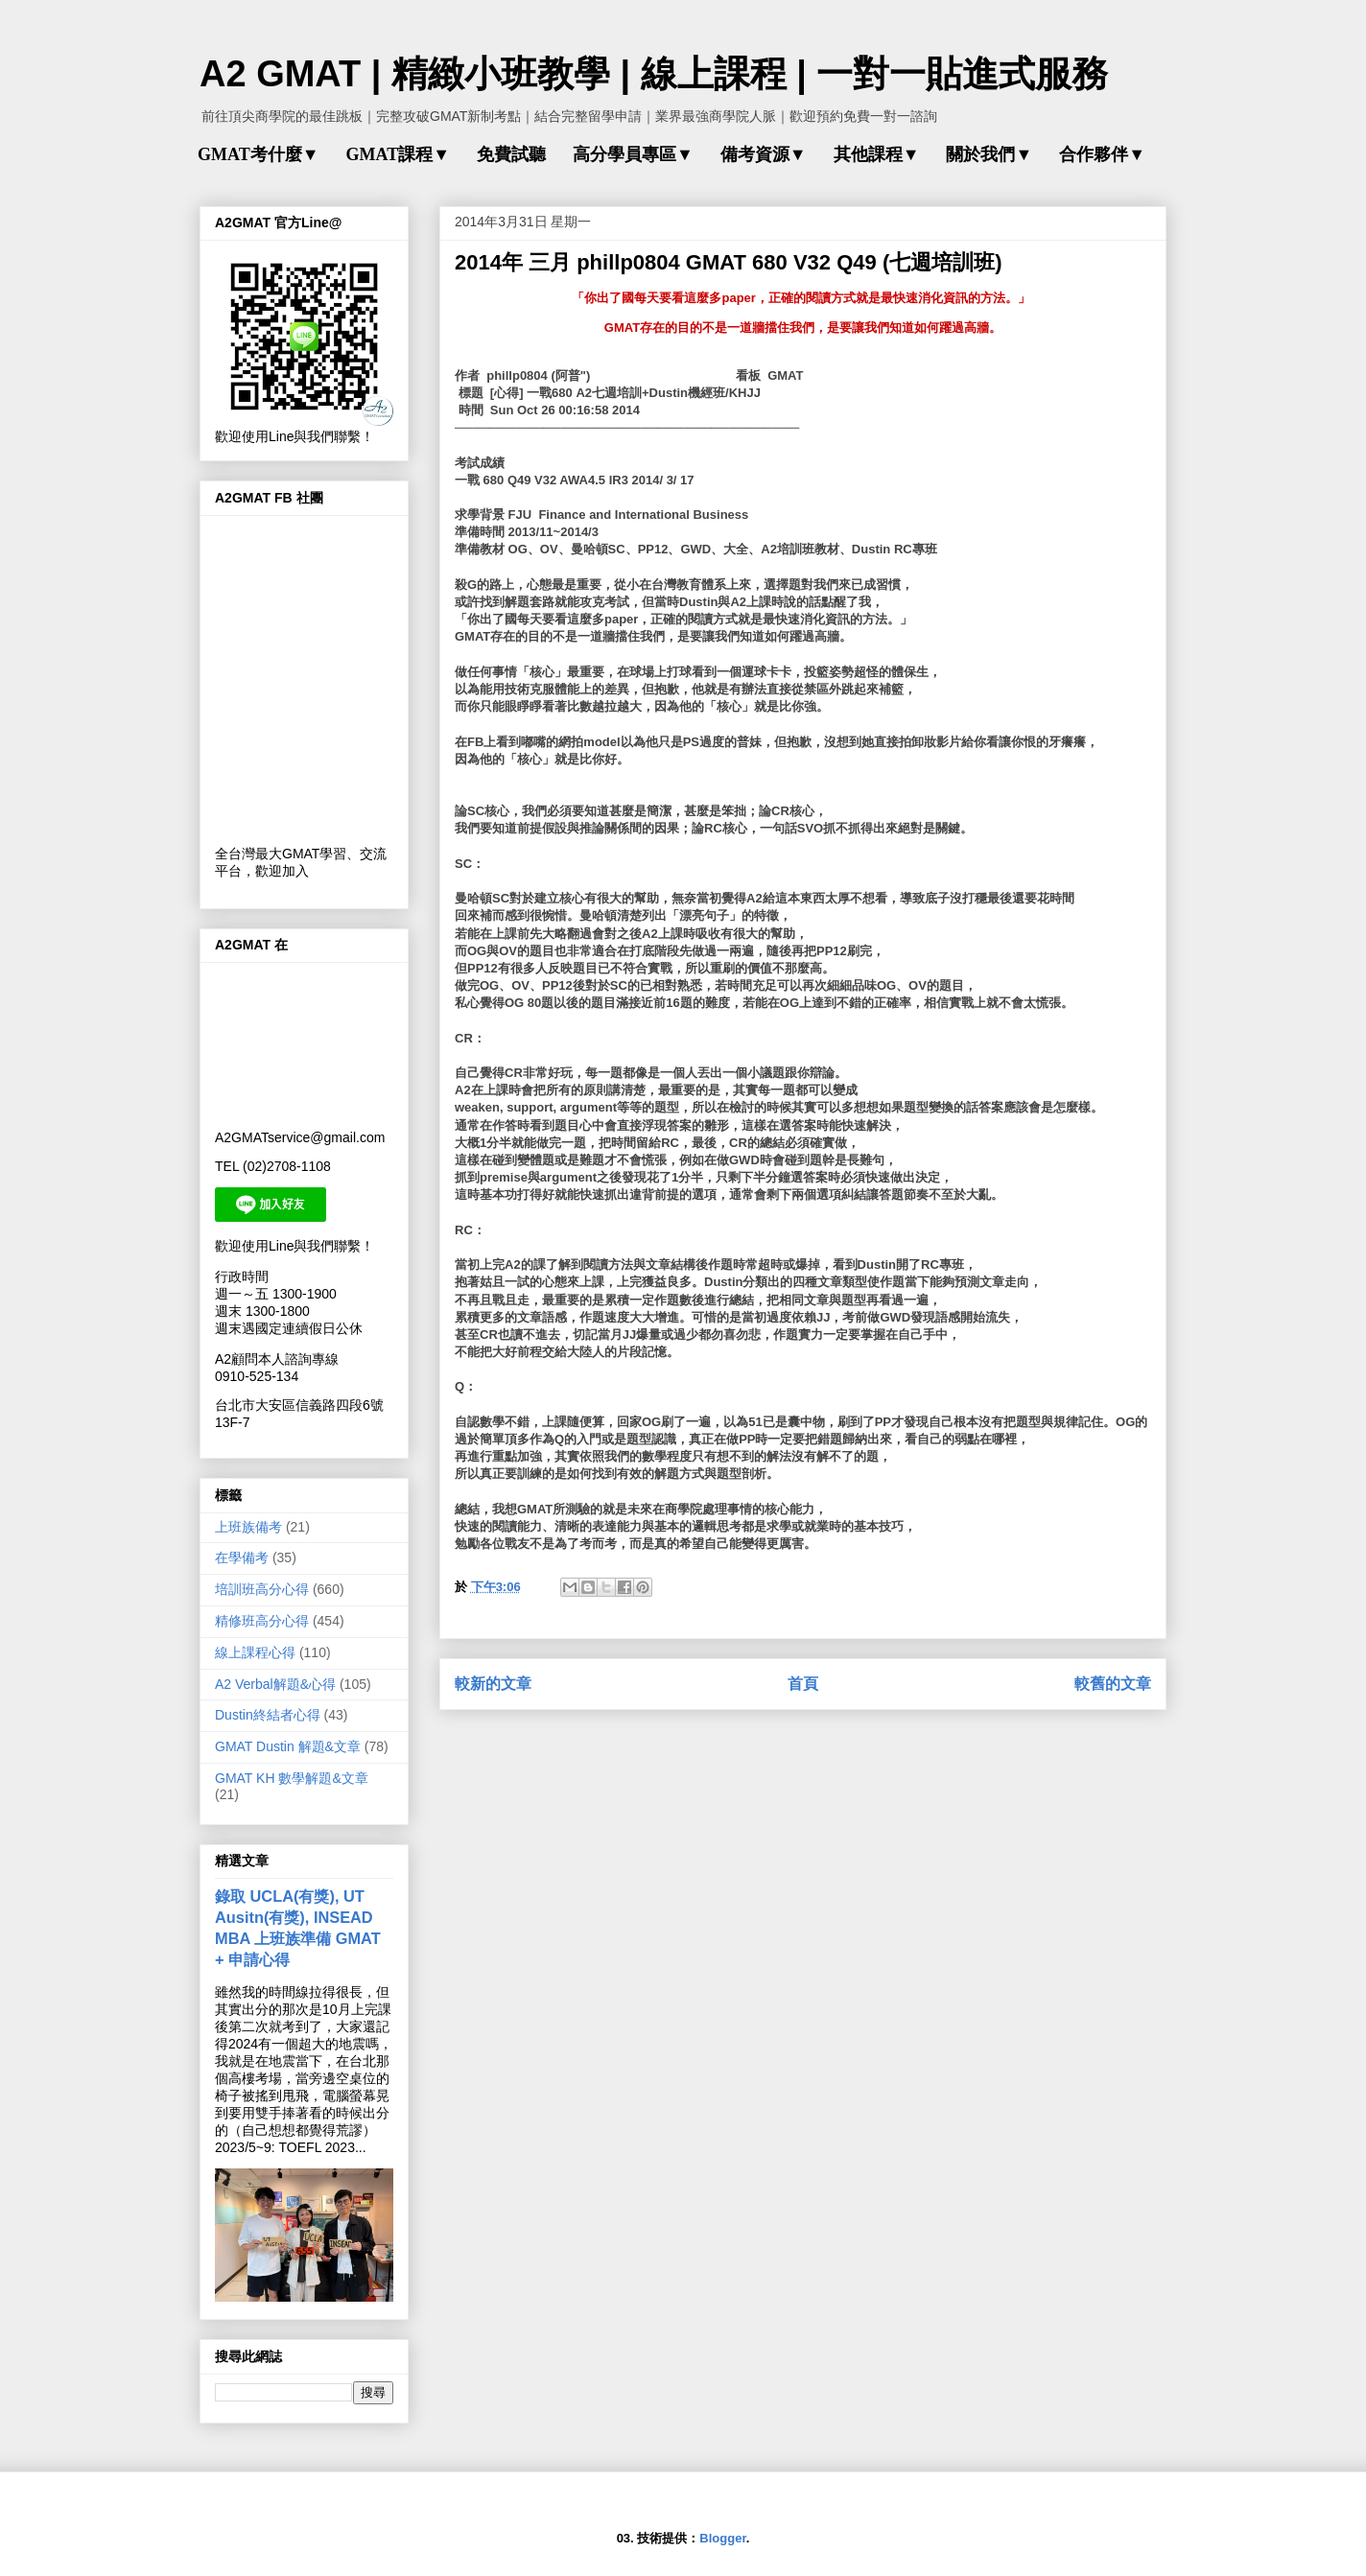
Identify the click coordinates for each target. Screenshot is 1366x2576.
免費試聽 (511, 154)
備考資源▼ (763, 154)
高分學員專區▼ (633, 154)
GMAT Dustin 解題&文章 (288, 1746)
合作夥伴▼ (1102, 154)
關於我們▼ (989, 154)
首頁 (803, 1683)
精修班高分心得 (262, 1620)
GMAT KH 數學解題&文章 (291, 1778)
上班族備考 (248, 1526)
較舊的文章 (1112, 1683)
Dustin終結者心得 (267, 1714)
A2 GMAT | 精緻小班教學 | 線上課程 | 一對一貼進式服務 (654, 74)
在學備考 (242, 1557)
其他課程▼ (877, 154)
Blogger (722, 2538)
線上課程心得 (255, 1652)
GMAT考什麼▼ (258, 154)
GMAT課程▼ (397, 154)
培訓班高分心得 (262, 1589)
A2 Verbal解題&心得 (275, 1684)
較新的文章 (493, 1683)
